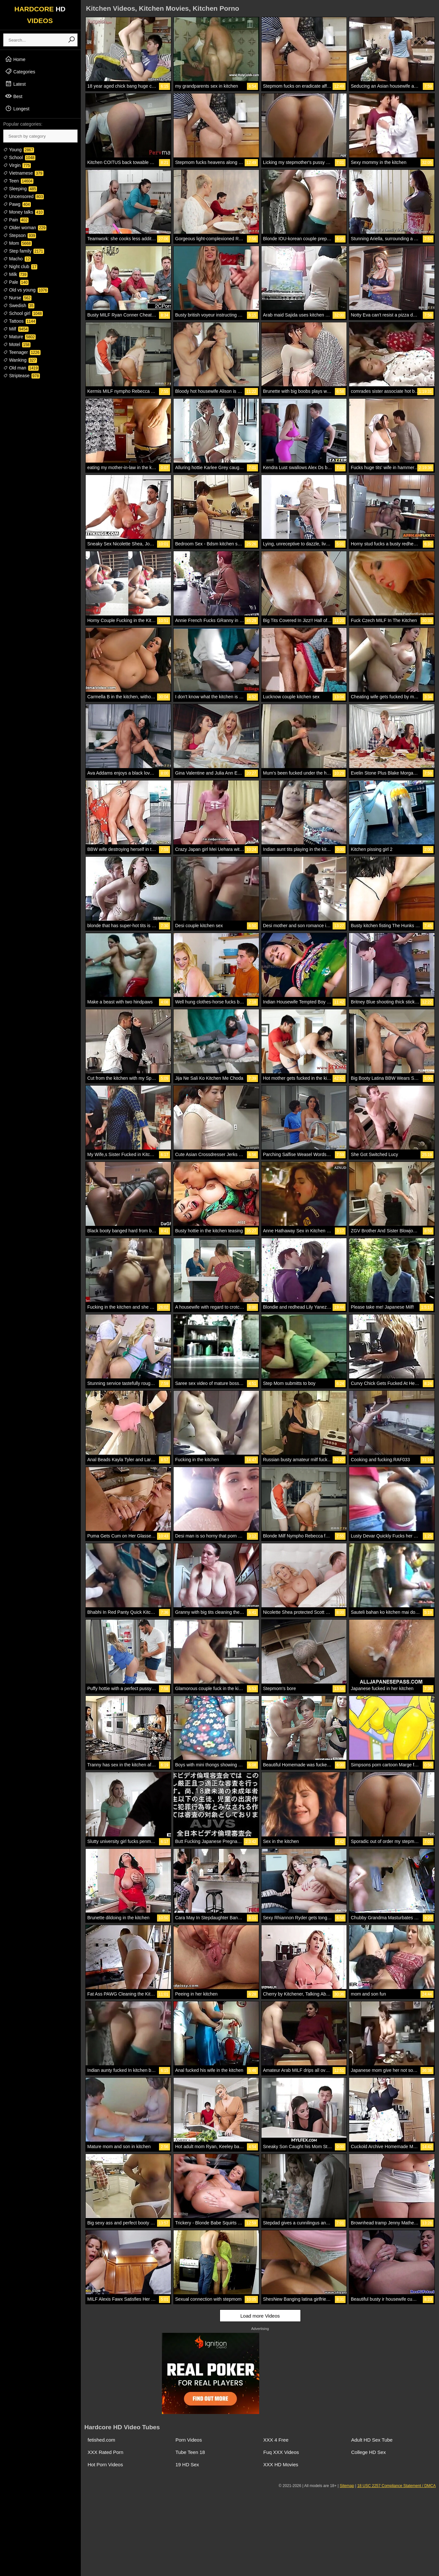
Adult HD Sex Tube (372, 2440)
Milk (15, 274)
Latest (15, 83)
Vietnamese (23, 173)
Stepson (19, 235)
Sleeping (20, 188)
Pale (16, 282)
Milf (16, 328)
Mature (19, 336)
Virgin (17, 165)
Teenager (22, 352)
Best (13, 96)
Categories (20, 71)
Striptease (21, 375)
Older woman (24, 227)
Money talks (23, 212)
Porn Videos (189, 2440)
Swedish (18, 305)
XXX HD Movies (281, 2464)
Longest (17, 108)
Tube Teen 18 (190, 2452)
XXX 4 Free (276, 2440)
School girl (23, 313)
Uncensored (23, 196)
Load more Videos (260, 2316)
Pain (16, 219)
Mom (17, 243)
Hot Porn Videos (105, 2464)
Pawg (17, 204)
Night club (20, 266)
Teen (18, 180)
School (19, 157)
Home (15, 59)
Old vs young (25, 289)
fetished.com (101, 2440)
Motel (16, 344)
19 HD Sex (187, 2464)
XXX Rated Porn (105, 2452)
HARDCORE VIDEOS (40, 14)
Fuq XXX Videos (281, 2452)
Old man (21, 367)
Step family (23, 251)
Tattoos (19, 321)
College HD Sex (368, 2452)
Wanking (20, 360)
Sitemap (347, 2485)
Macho (17, 258)
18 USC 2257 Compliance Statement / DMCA (396, 2485)
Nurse (17, 297)
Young (18, 149)
